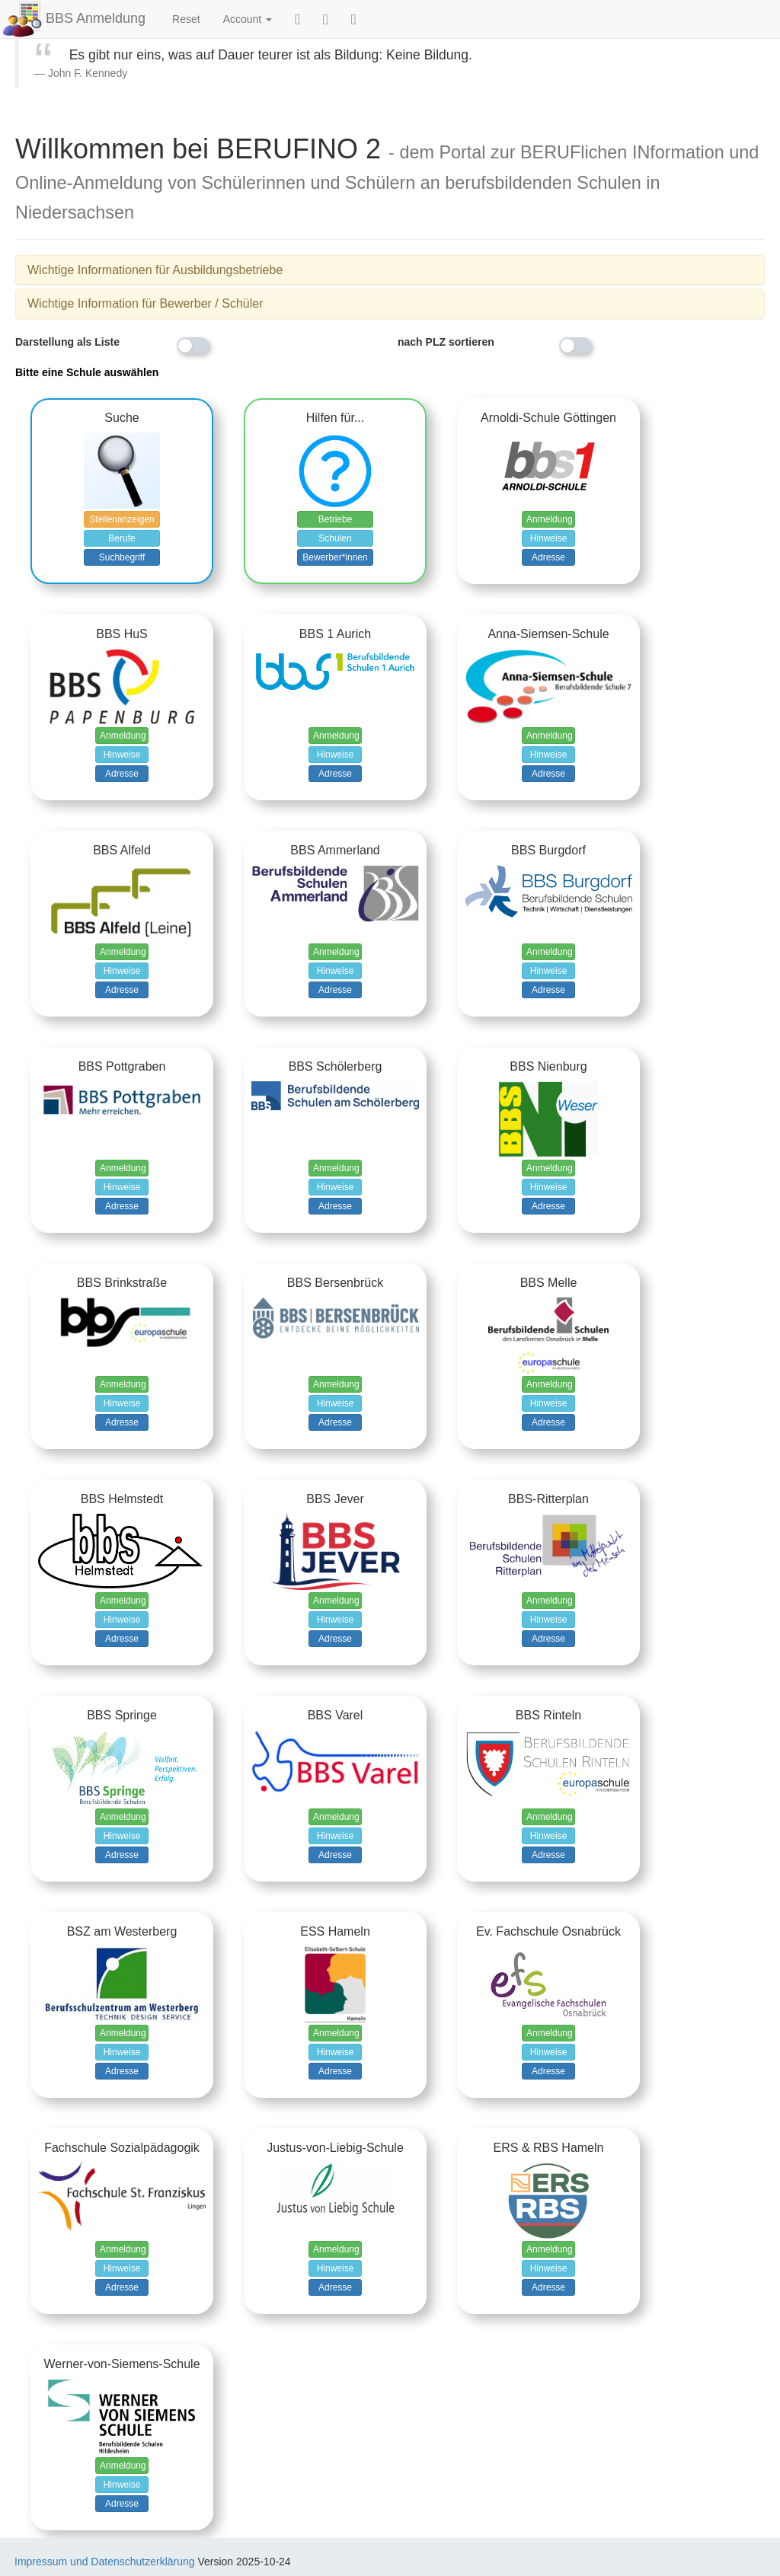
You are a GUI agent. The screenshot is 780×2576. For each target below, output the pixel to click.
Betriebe (335, 519)
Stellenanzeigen (121, 519)
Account (247, 19)
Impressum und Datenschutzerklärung (104, 2561)
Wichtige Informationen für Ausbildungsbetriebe (155, 269)
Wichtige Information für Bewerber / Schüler (145, 303)
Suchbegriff (122, 557)
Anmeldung (549, 519)
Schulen (334, 538)
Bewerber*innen (334, 557)
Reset (186, 19)
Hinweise (548, 538)
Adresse (548, 557)
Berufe (121, 538)
